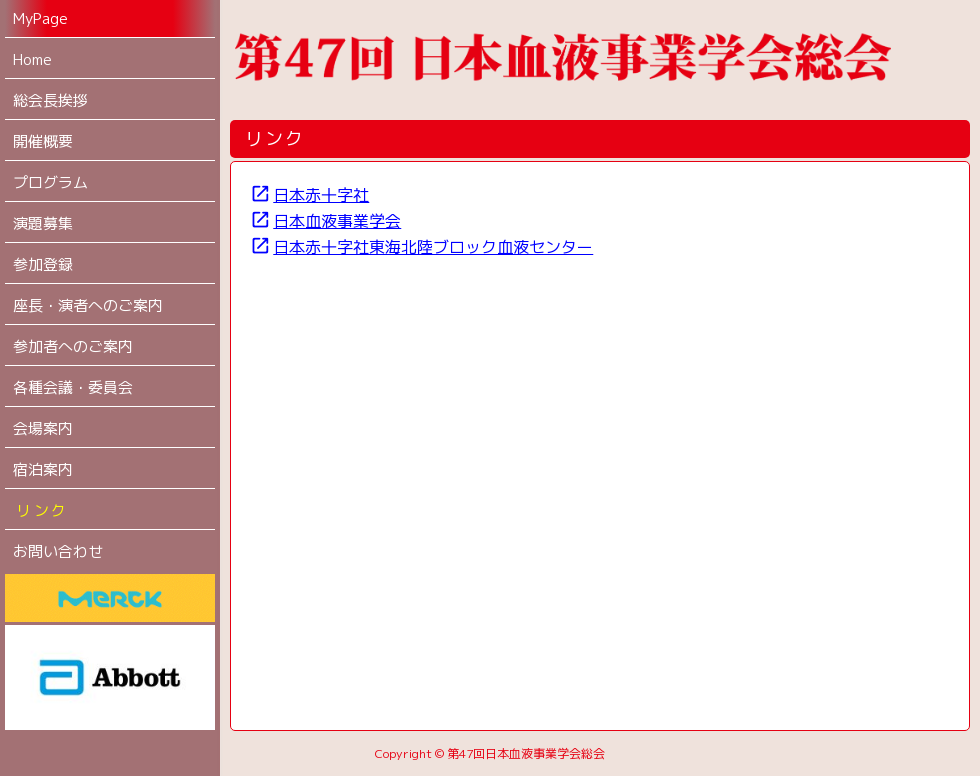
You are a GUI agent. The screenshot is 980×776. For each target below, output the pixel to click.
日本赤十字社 (309, 195)
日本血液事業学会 (325, 221)
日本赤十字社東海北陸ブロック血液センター (421, 247)
